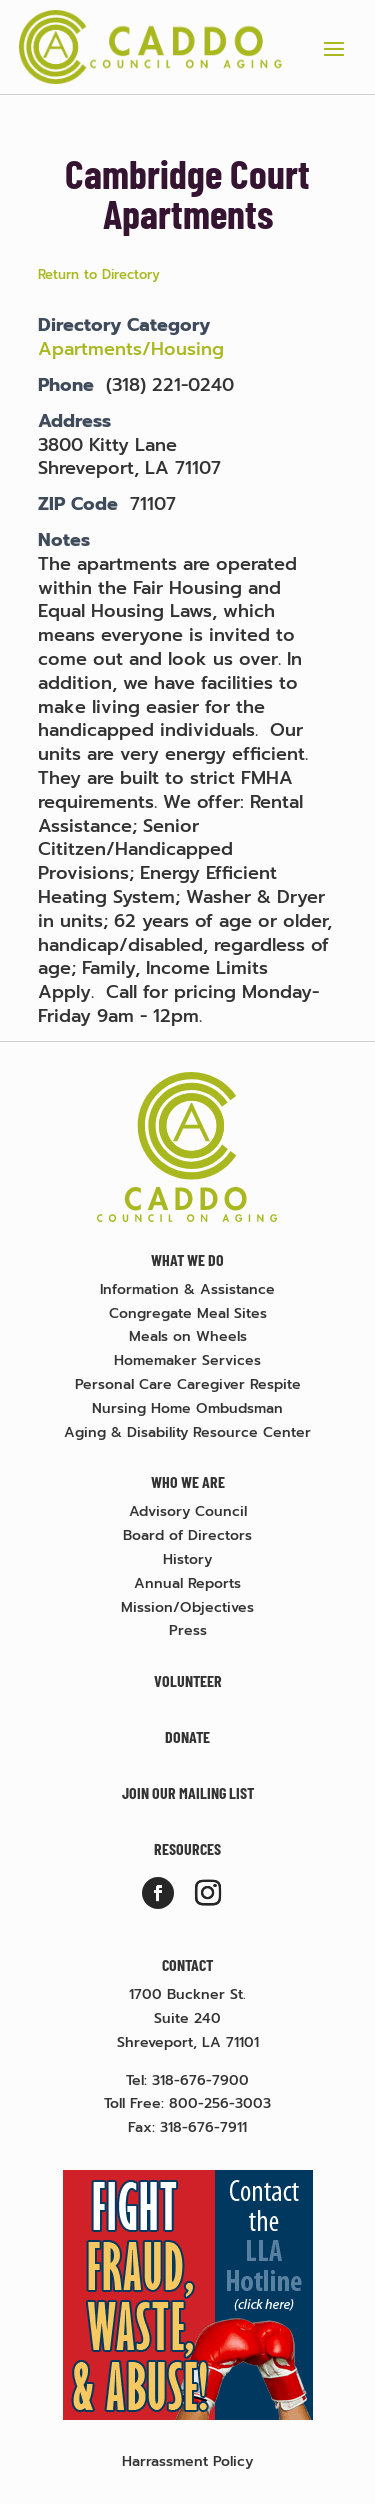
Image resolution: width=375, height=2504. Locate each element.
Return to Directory (99, 274)
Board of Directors (187, 1535)
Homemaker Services (187, 1360)
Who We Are (188, 1481)
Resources (187, 1848)
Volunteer (188, 1680)
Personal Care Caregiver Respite (188, 1384)
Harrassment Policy (187, 2461)
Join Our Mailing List (188, 1792)
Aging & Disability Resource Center (187, 1432)
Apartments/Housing (134, 349)
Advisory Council (188, 1511)
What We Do (187, 1259)
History (187, 1559)
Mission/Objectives (187, 1607)
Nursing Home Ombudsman (187, 1408)
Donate (187, 1736)
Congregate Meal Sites (188, 1313)
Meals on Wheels (188, 1336)
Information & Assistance (187, 1289)
